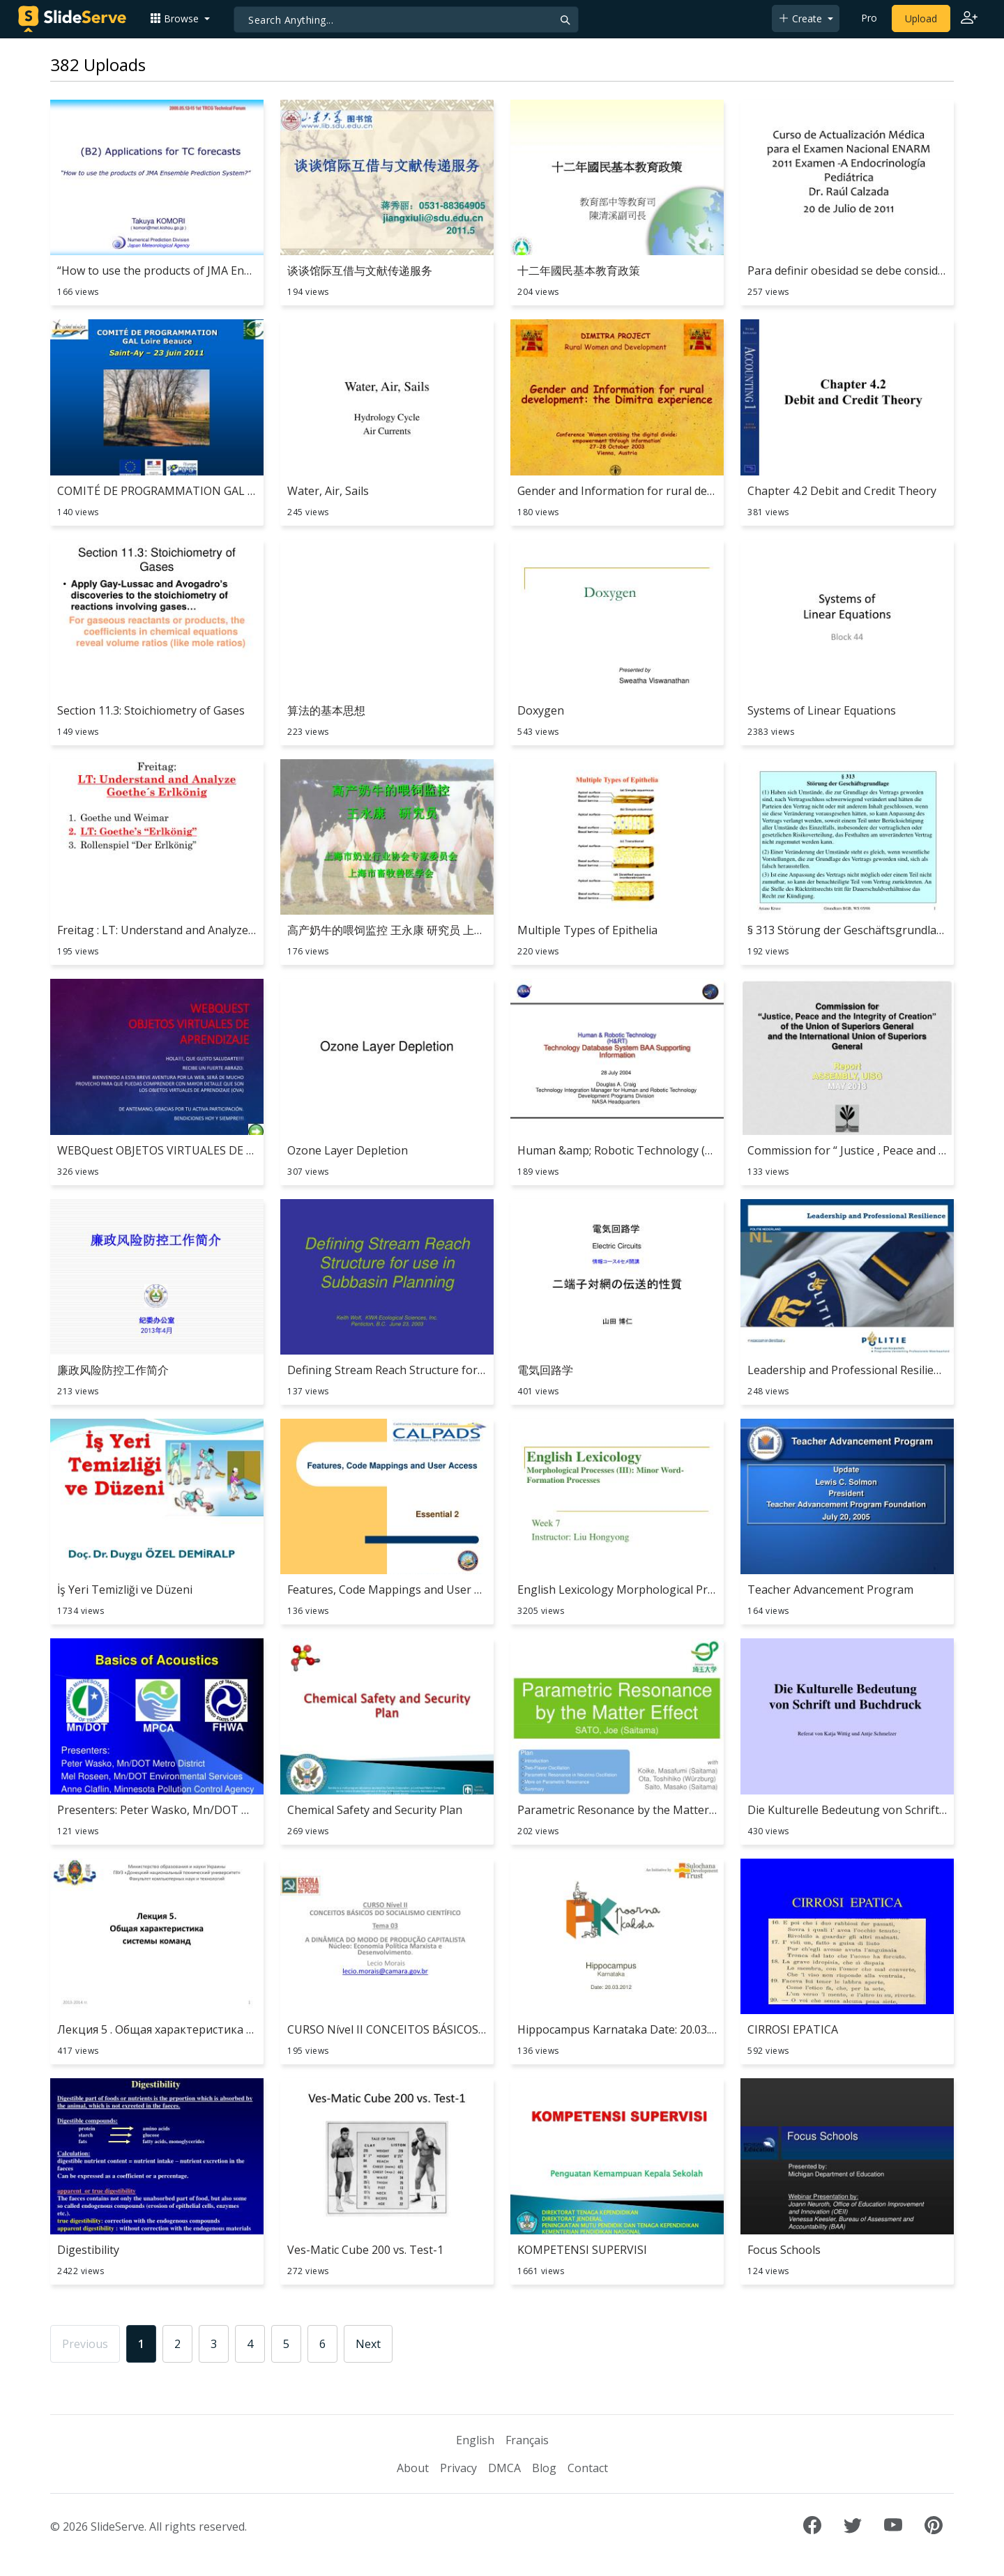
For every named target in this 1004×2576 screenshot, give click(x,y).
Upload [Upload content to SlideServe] (921, 18)
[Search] (406, 19)
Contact (588, 2468)
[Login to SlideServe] (969, 19)
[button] (179, 18)
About (413, 2468)
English (475, 2440)
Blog (544, 2468)
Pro (869, 17)
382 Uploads (98, 64)
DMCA (504, 2468)
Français (527, 2440)
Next (368, 2344)
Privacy (458, 2468)
